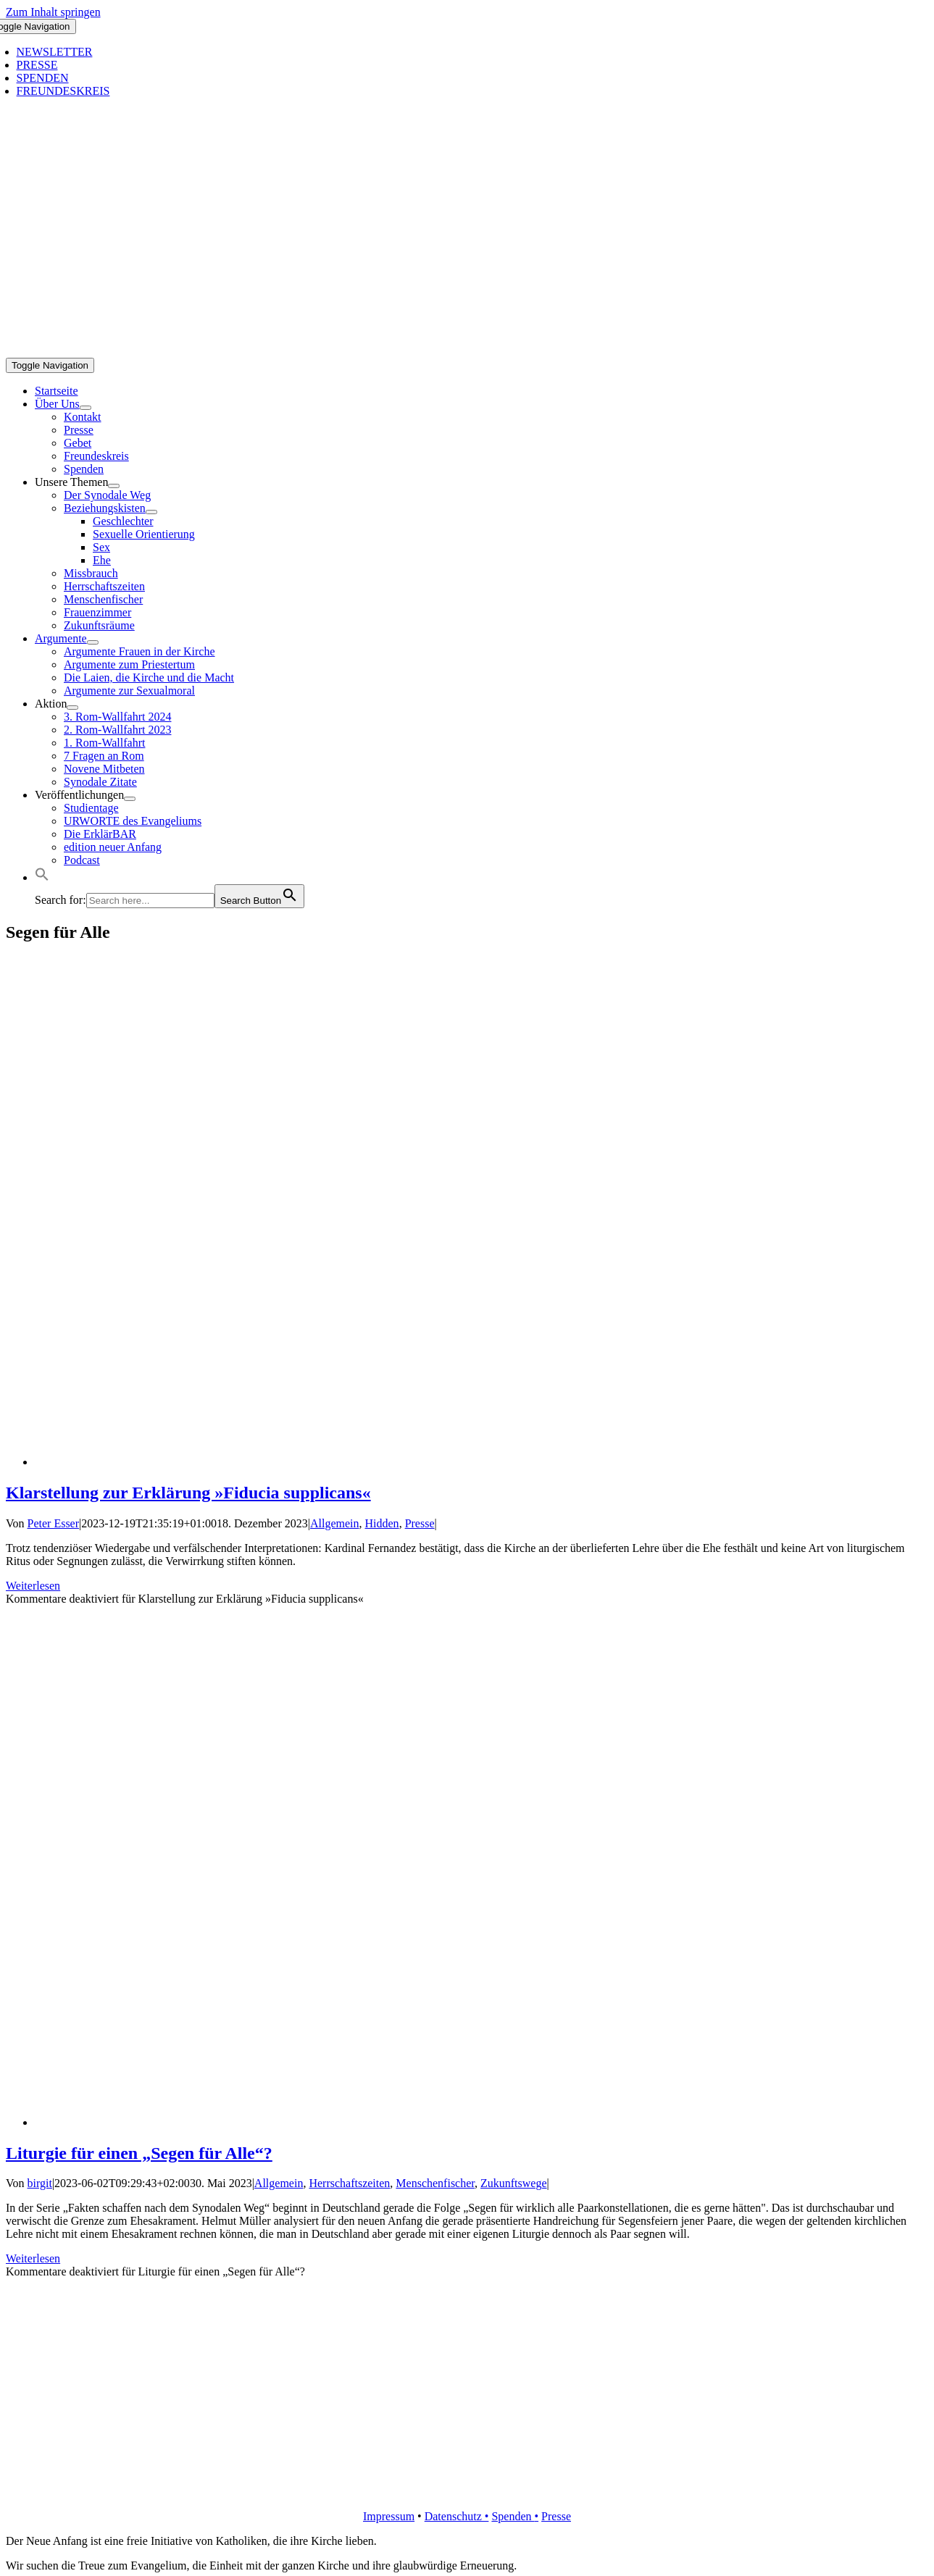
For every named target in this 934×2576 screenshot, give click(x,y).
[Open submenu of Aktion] (72, 707)
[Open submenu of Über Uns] (85, 408)
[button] (42, 877)
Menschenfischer (435, 2183)
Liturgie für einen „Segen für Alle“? (139, 2153)
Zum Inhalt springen (53, 12)
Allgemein (334, 1523)
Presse (420, 1523)
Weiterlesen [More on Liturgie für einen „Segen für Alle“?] (33, 2258)
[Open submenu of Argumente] (93, 642)
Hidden (382, 1523)
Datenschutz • (457, 2516)
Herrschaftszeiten (349, 2183)
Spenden (512, 2516)
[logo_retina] (469, 2491)
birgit (40, 2183)
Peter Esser (54, 1523)
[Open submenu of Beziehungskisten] (151, 512)
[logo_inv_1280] (470, 351)
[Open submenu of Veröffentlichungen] (129, 799)
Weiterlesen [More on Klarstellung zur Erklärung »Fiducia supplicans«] (33, 1585)
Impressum (388, 2516)
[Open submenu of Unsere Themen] (114, 486)
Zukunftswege (513, 2183)
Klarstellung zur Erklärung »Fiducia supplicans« (188, 1492)
